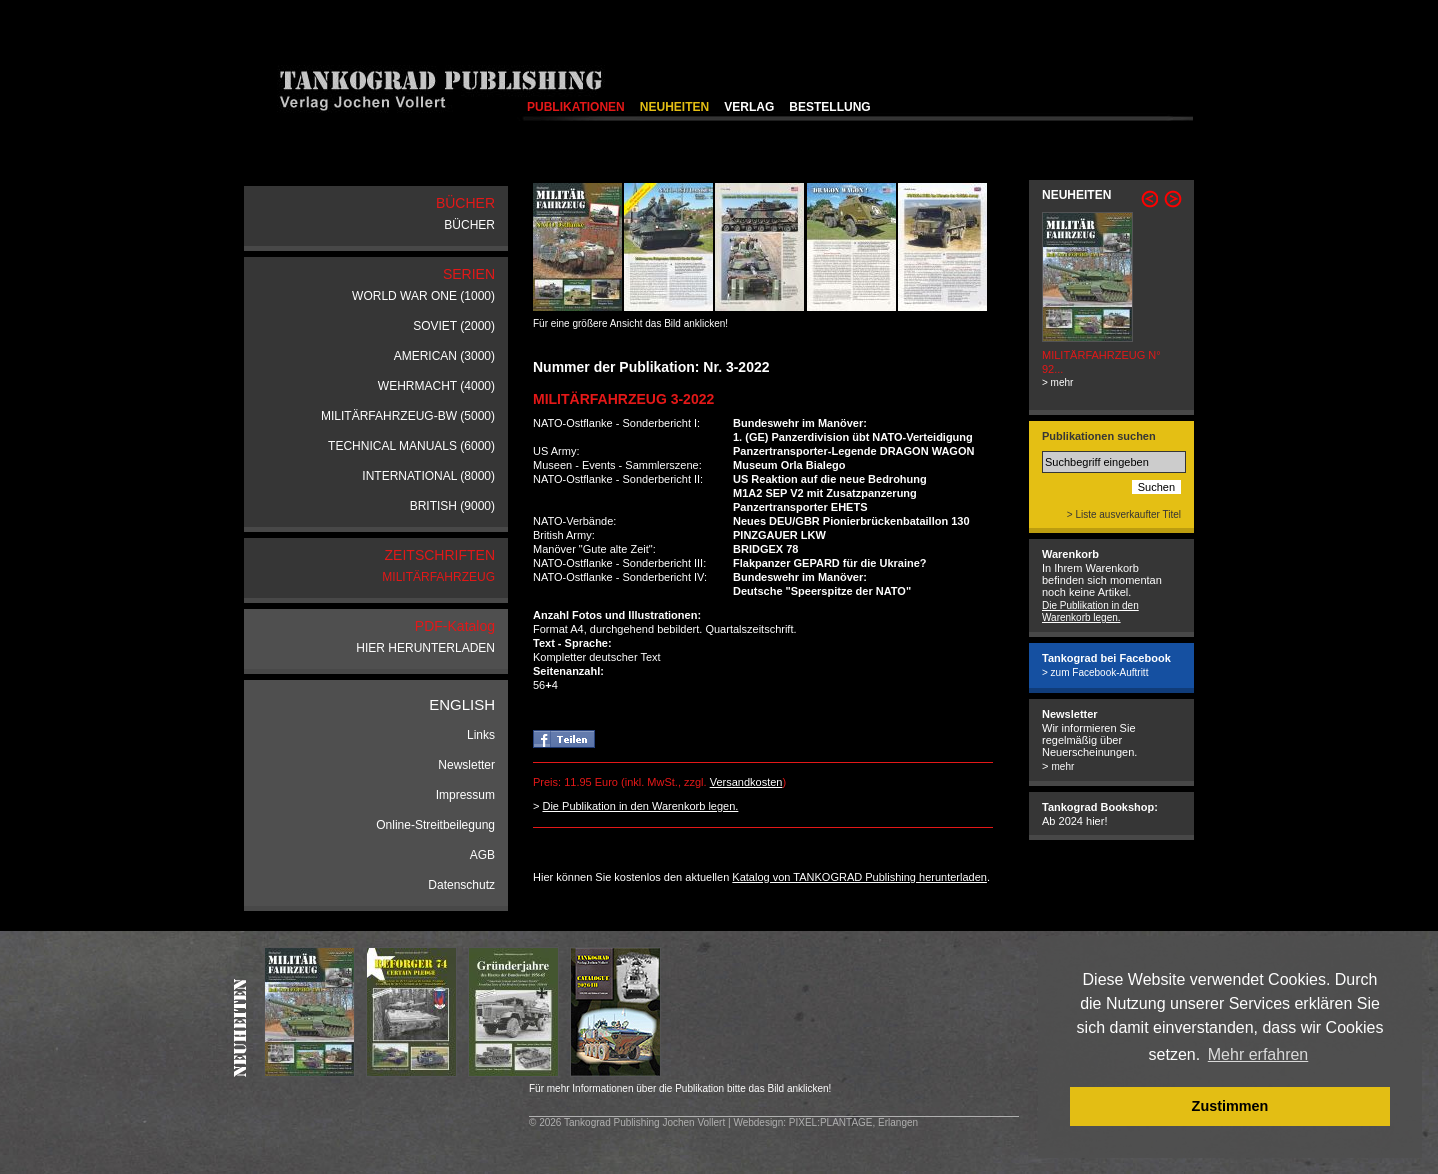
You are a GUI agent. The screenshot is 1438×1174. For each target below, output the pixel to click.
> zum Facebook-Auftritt (1095, 672)
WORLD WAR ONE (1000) (423, 296)
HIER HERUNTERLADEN (425, 648)
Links (481, 735)
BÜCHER (469, 225)
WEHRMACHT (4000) (436, 386)
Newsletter (466, 765)
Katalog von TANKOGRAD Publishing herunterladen (859, 877)
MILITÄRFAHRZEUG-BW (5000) (408, 416)
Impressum (465, 795)
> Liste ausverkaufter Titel (1124, 514)
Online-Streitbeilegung (435, 825)
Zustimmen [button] (1230, 1106)
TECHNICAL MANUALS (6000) (411, 446)
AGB (482, 855)
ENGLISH (462, 704)
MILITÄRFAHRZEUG (438, 577)
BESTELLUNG (829, 107)
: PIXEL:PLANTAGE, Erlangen (850, 1122)
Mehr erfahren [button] (1258, 1054)
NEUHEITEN (674, 107)
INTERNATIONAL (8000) (428, 476)
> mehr (1057, 382)
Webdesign (758, 1122)
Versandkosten (746, 782)
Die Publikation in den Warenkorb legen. (640, 806)
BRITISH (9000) (452, 506)
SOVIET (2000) (454, 326)
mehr (1062, 766)
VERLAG (749, 107)
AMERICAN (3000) (444, 356)
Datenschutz (461, 885)
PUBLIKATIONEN (576, 107)
